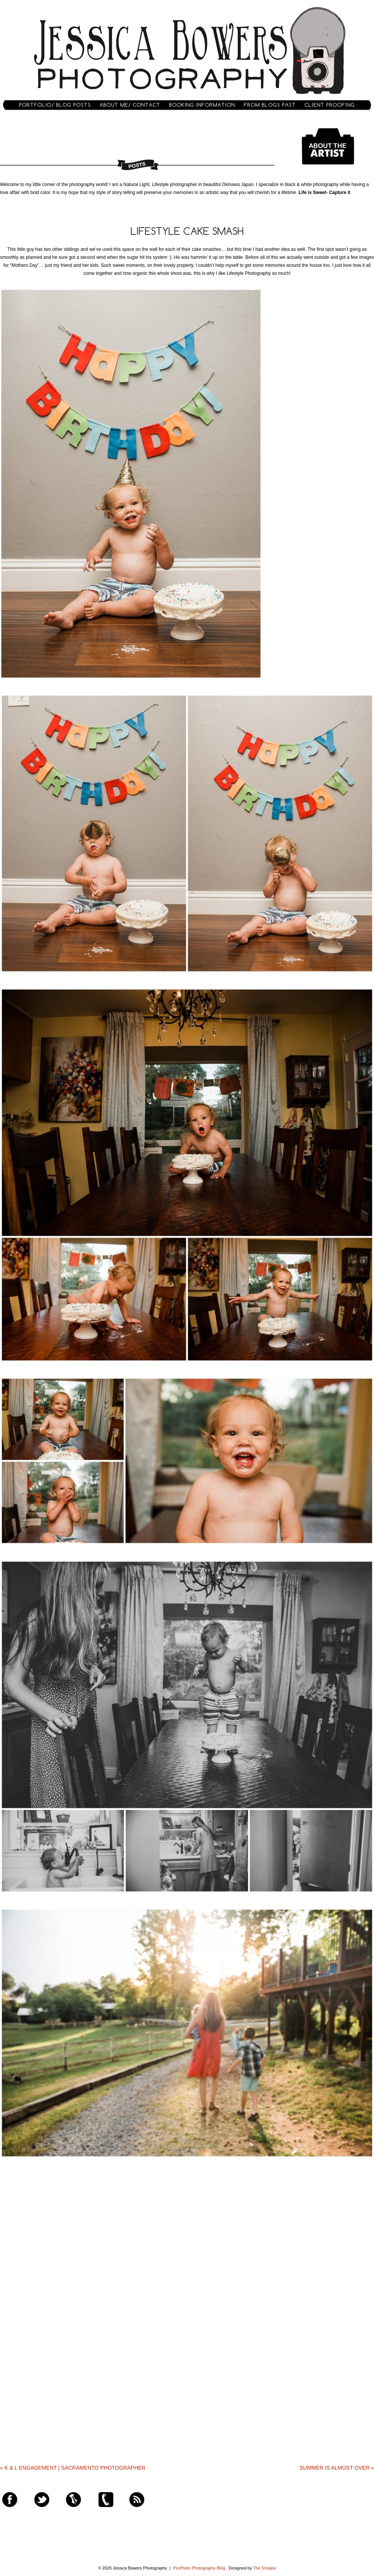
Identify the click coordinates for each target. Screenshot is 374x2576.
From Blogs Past (270, 105)
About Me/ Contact (130, 105)
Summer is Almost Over (337, 2468)
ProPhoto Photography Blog (199, 2568)
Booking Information (202, 105)
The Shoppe (264, 2568)
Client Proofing (330, 105)
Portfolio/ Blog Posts (55, 105)
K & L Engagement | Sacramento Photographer (72, 2468)
